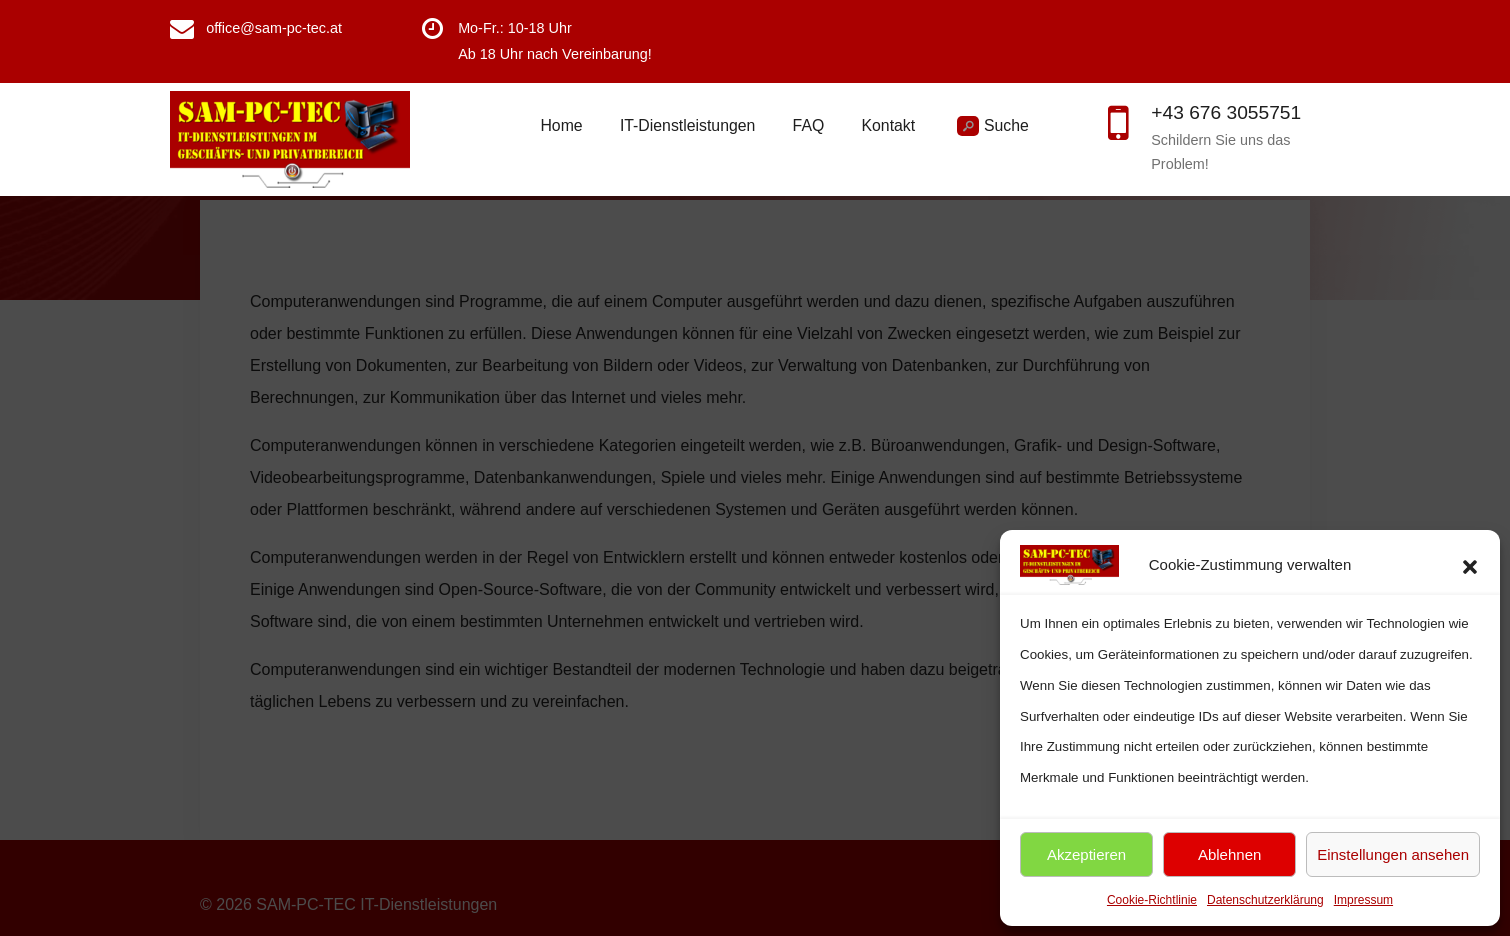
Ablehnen (1229, 854)
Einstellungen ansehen (1393, 854)
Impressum (1363, 900)
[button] (1470, 565)
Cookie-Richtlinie (1152, 900)
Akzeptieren (1086, 854)
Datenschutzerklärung (1265, 900)
